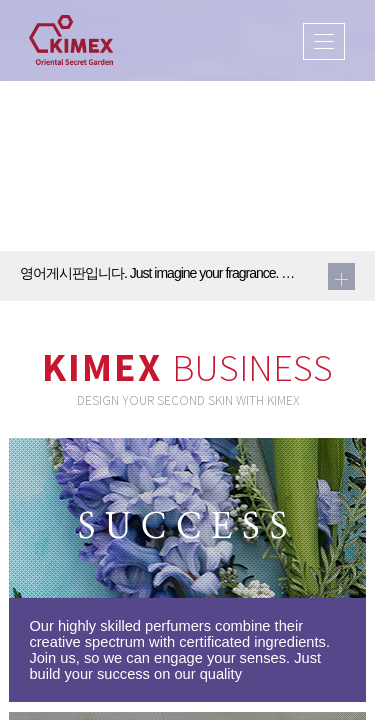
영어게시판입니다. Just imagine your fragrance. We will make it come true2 (162, 273)
